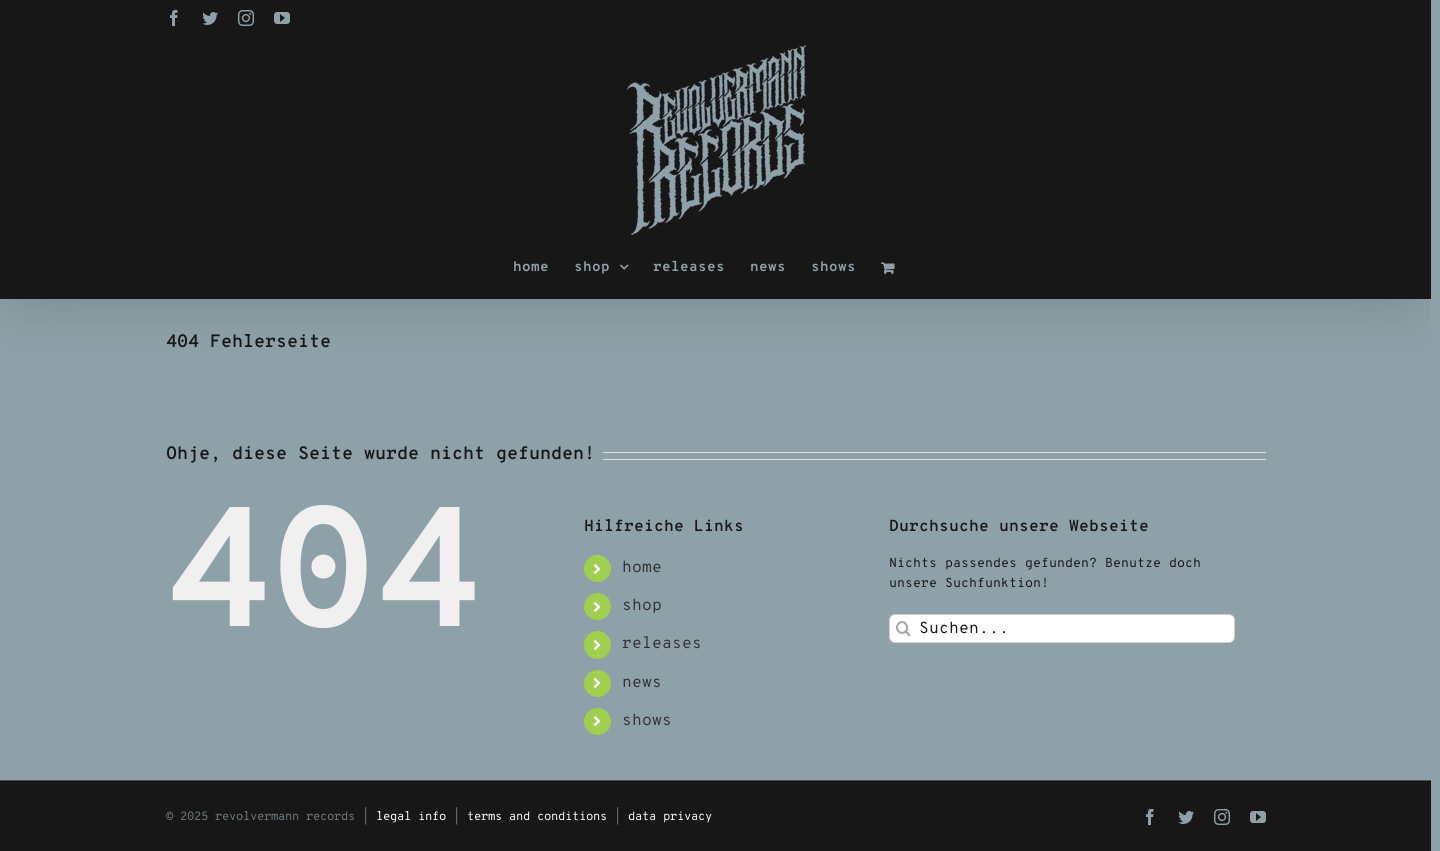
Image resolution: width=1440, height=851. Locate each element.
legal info (411, 817)
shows (647, 721)
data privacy (670, 817)
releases (662, 644)
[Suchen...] (1062, 628)
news (642, 683)
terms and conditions (537, 817)
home (642, 568)
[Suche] (903, 628)
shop (642, 606)
